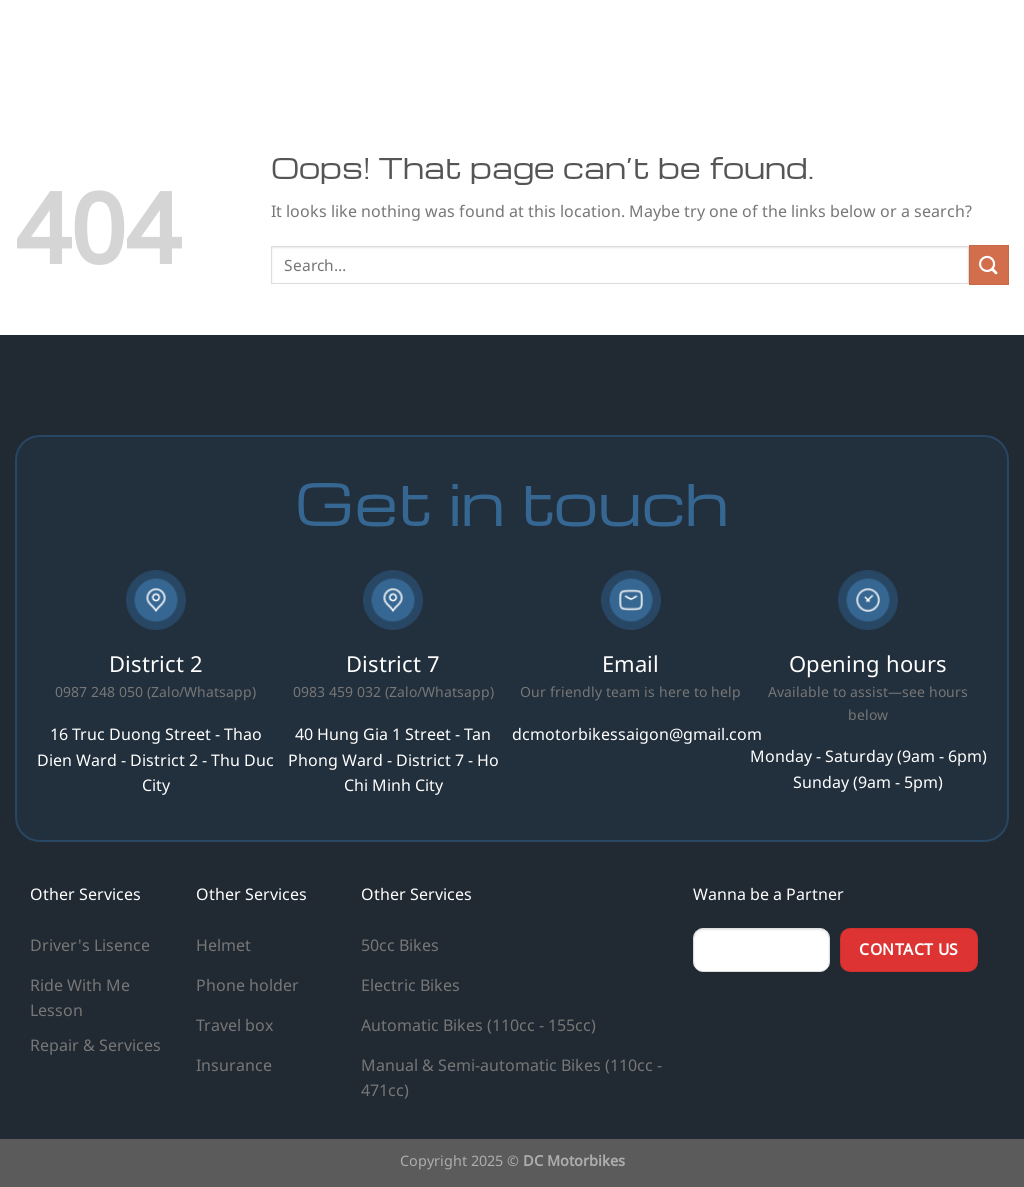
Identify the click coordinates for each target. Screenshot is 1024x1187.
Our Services (628, 45)
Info (849, 45)
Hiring (724, 44)
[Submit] (989, 264)
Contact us (952, 44)
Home (532, 44)
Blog (787, 44)
